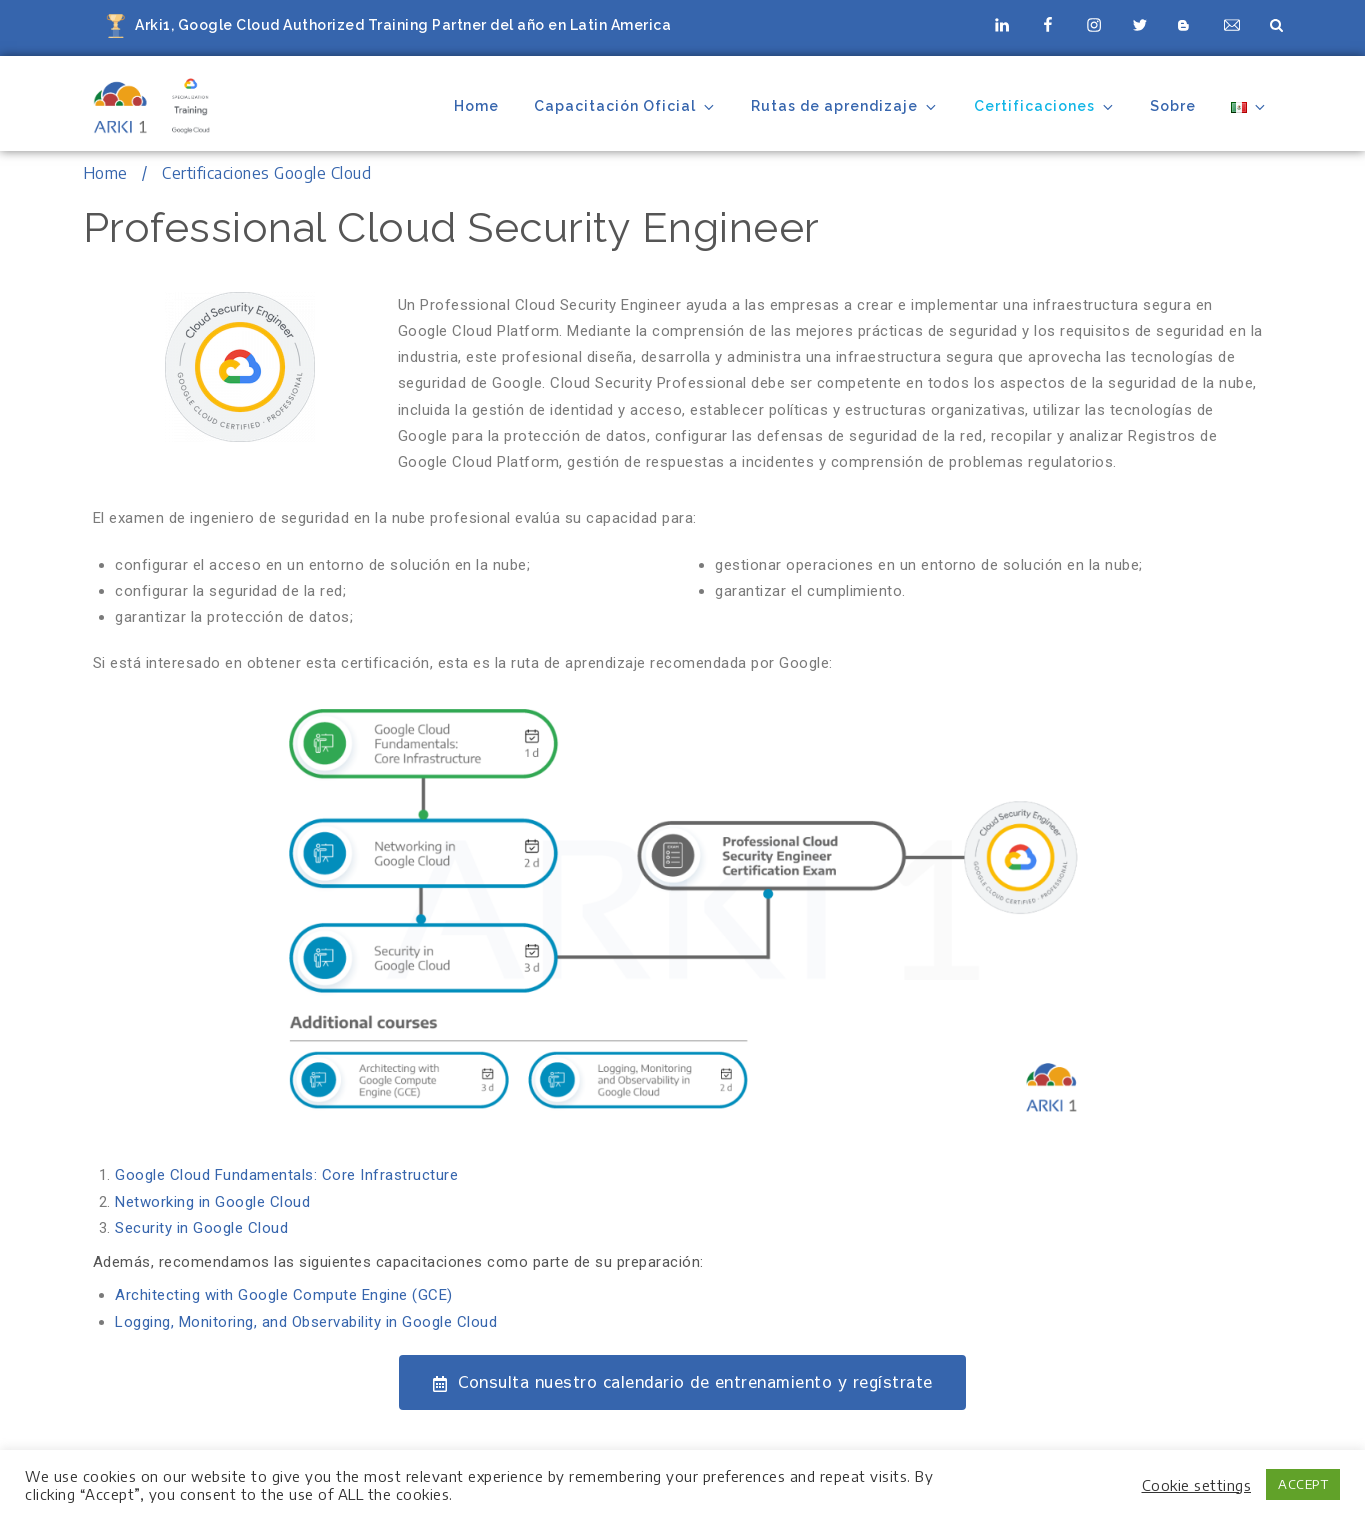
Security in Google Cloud (201, 1228)
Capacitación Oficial (625, 106)
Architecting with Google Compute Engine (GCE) (284, 1295)
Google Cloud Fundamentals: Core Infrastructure (286, 1175)
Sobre (1173, 106)
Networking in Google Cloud (212, 1202)
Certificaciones (1045, 106)
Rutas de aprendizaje (845, 106)
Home (476, 106)
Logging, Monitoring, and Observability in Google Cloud (306, 1322)
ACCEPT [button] (1303, 1484)
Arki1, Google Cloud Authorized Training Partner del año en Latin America (403, 25)
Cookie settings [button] (1197, 1485)
